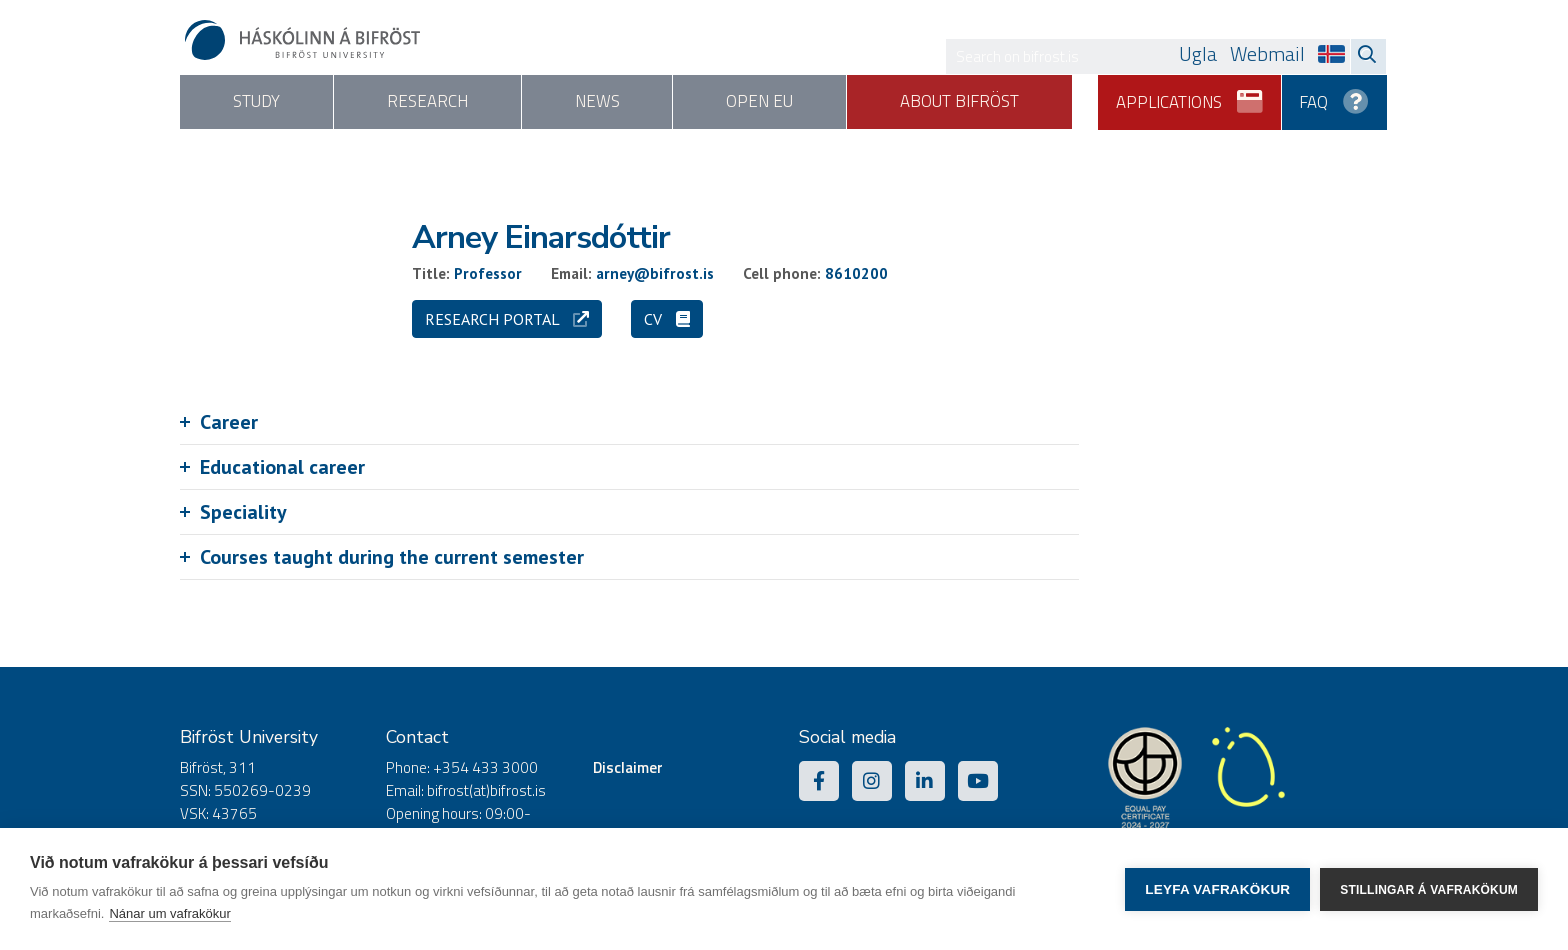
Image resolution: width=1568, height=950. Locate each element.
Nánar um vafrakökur (169, 913)
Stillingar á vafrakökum (1429, 889)
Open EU (794, 102)
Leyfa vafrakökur (1217, 889)
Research (441, 102)
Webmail (1267, 53)
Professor (488, 273)
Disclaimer (628, 768)
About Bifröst (1003, 102)
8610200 (856, 273)
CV (667, 319)
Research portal (507, 319)
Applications (1190, 95)
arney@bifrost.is (655, 273)
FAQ (1335, 95)
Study (261, 102)
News (621, 102)
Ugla (1198, 53)
